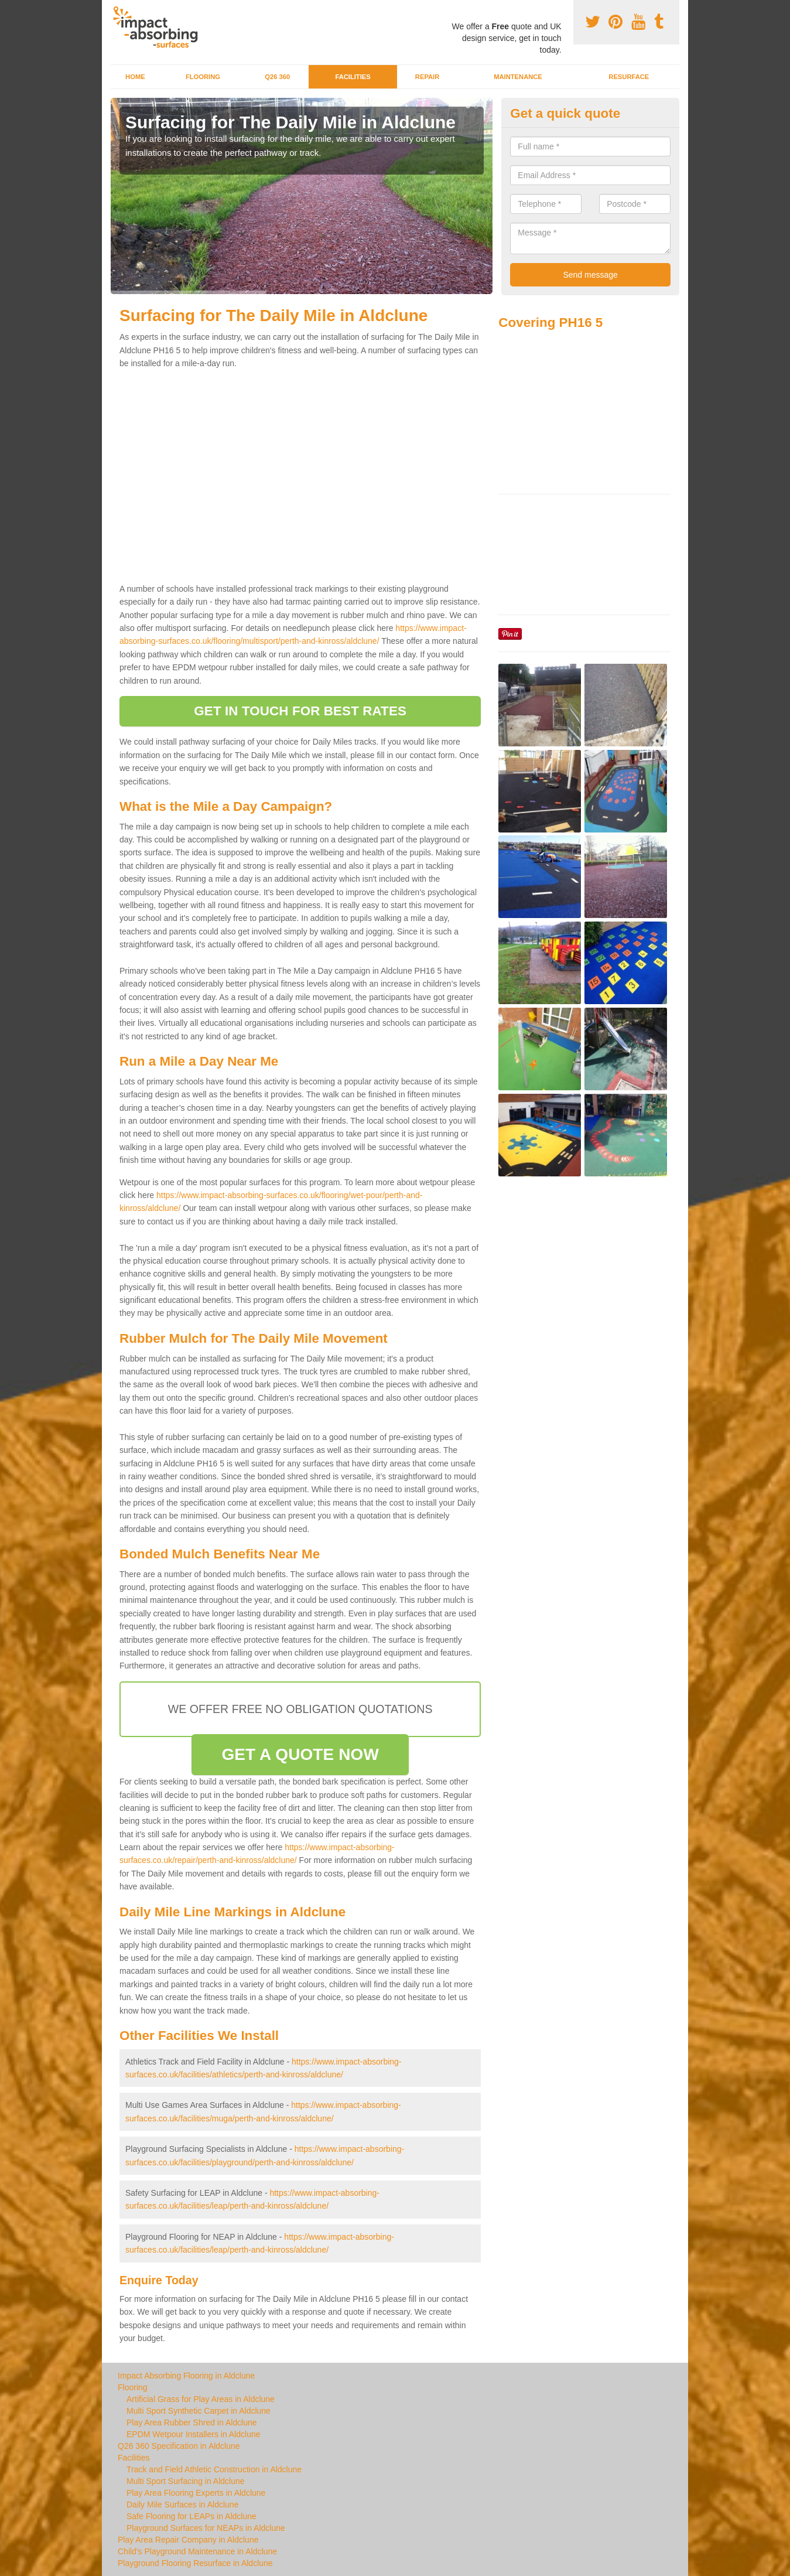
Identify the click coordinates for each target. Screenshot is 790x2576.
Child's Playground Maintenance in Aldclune (197, 2551)
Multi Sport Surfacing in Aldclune (185, 2481)
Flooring (203, 76)
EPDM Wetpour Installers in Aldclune (193, 2434)
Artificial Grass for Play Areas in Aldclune (200, 2399)
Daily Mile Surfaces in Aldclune (182, 2504)
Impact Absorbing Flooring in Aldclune (186, 2375)
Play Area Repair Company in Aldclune (188, 2539)
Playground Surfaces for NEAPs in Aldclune (205, 2528)
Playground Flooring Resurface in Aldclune (195, 2563)
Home (135, 76)
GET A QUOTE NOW (300, 1754)
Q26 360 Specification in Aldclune (179, 2446)
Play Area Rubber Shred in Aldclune (191, 2422)
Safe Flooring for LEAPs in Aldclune (191, 2516)
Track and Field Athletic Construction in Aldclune (214, 2469)
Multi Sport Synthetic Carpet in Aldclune (198, 2410)
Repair (427, 76)
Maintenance (518, 76)
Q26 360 (277, 76)
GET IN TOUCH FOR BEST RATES (300, 711)
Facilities (352, 76)
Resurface (628, 76)
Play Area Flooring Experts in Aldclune (195, 2492)
